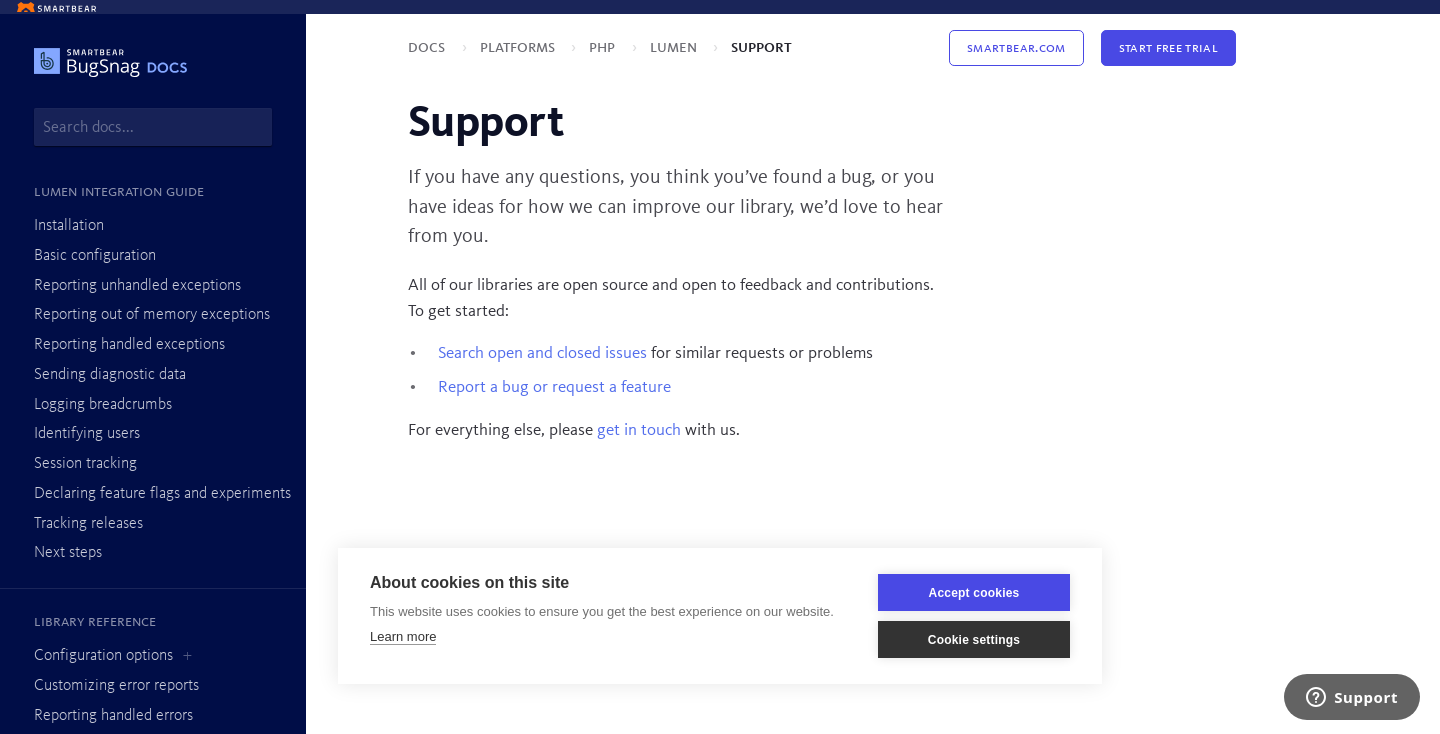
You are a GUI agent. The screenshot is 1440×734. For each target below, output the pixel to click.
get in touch (639, 430)
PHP (604, 47)
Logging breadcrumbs (103, 405)
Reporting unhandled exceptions (137, 286)
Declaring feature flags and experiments (162, 494)
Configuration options (103, 656)
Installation (69, 226)
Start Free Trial (1168, 48)
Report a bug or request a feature (554, 387)
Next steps (68, 553)
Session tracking (85, 464)
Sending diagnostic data (110, 375)
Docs (428, 47)
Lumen (675, 47)
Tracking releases (88, 524)
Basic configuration (95, 256)
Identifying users (87, 434)
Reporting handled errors (113, 716)
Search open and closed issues (542, 353)
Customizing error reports (116, 686)
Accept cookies (974, 593)
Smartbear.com (1016, 48)
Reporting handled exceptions (129, 345)
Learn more (403, 636)
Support (761, 47)
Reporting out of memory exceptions (152, 315)
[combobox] (153, 127)
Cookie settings (974, 640)
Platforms (519, 47)
